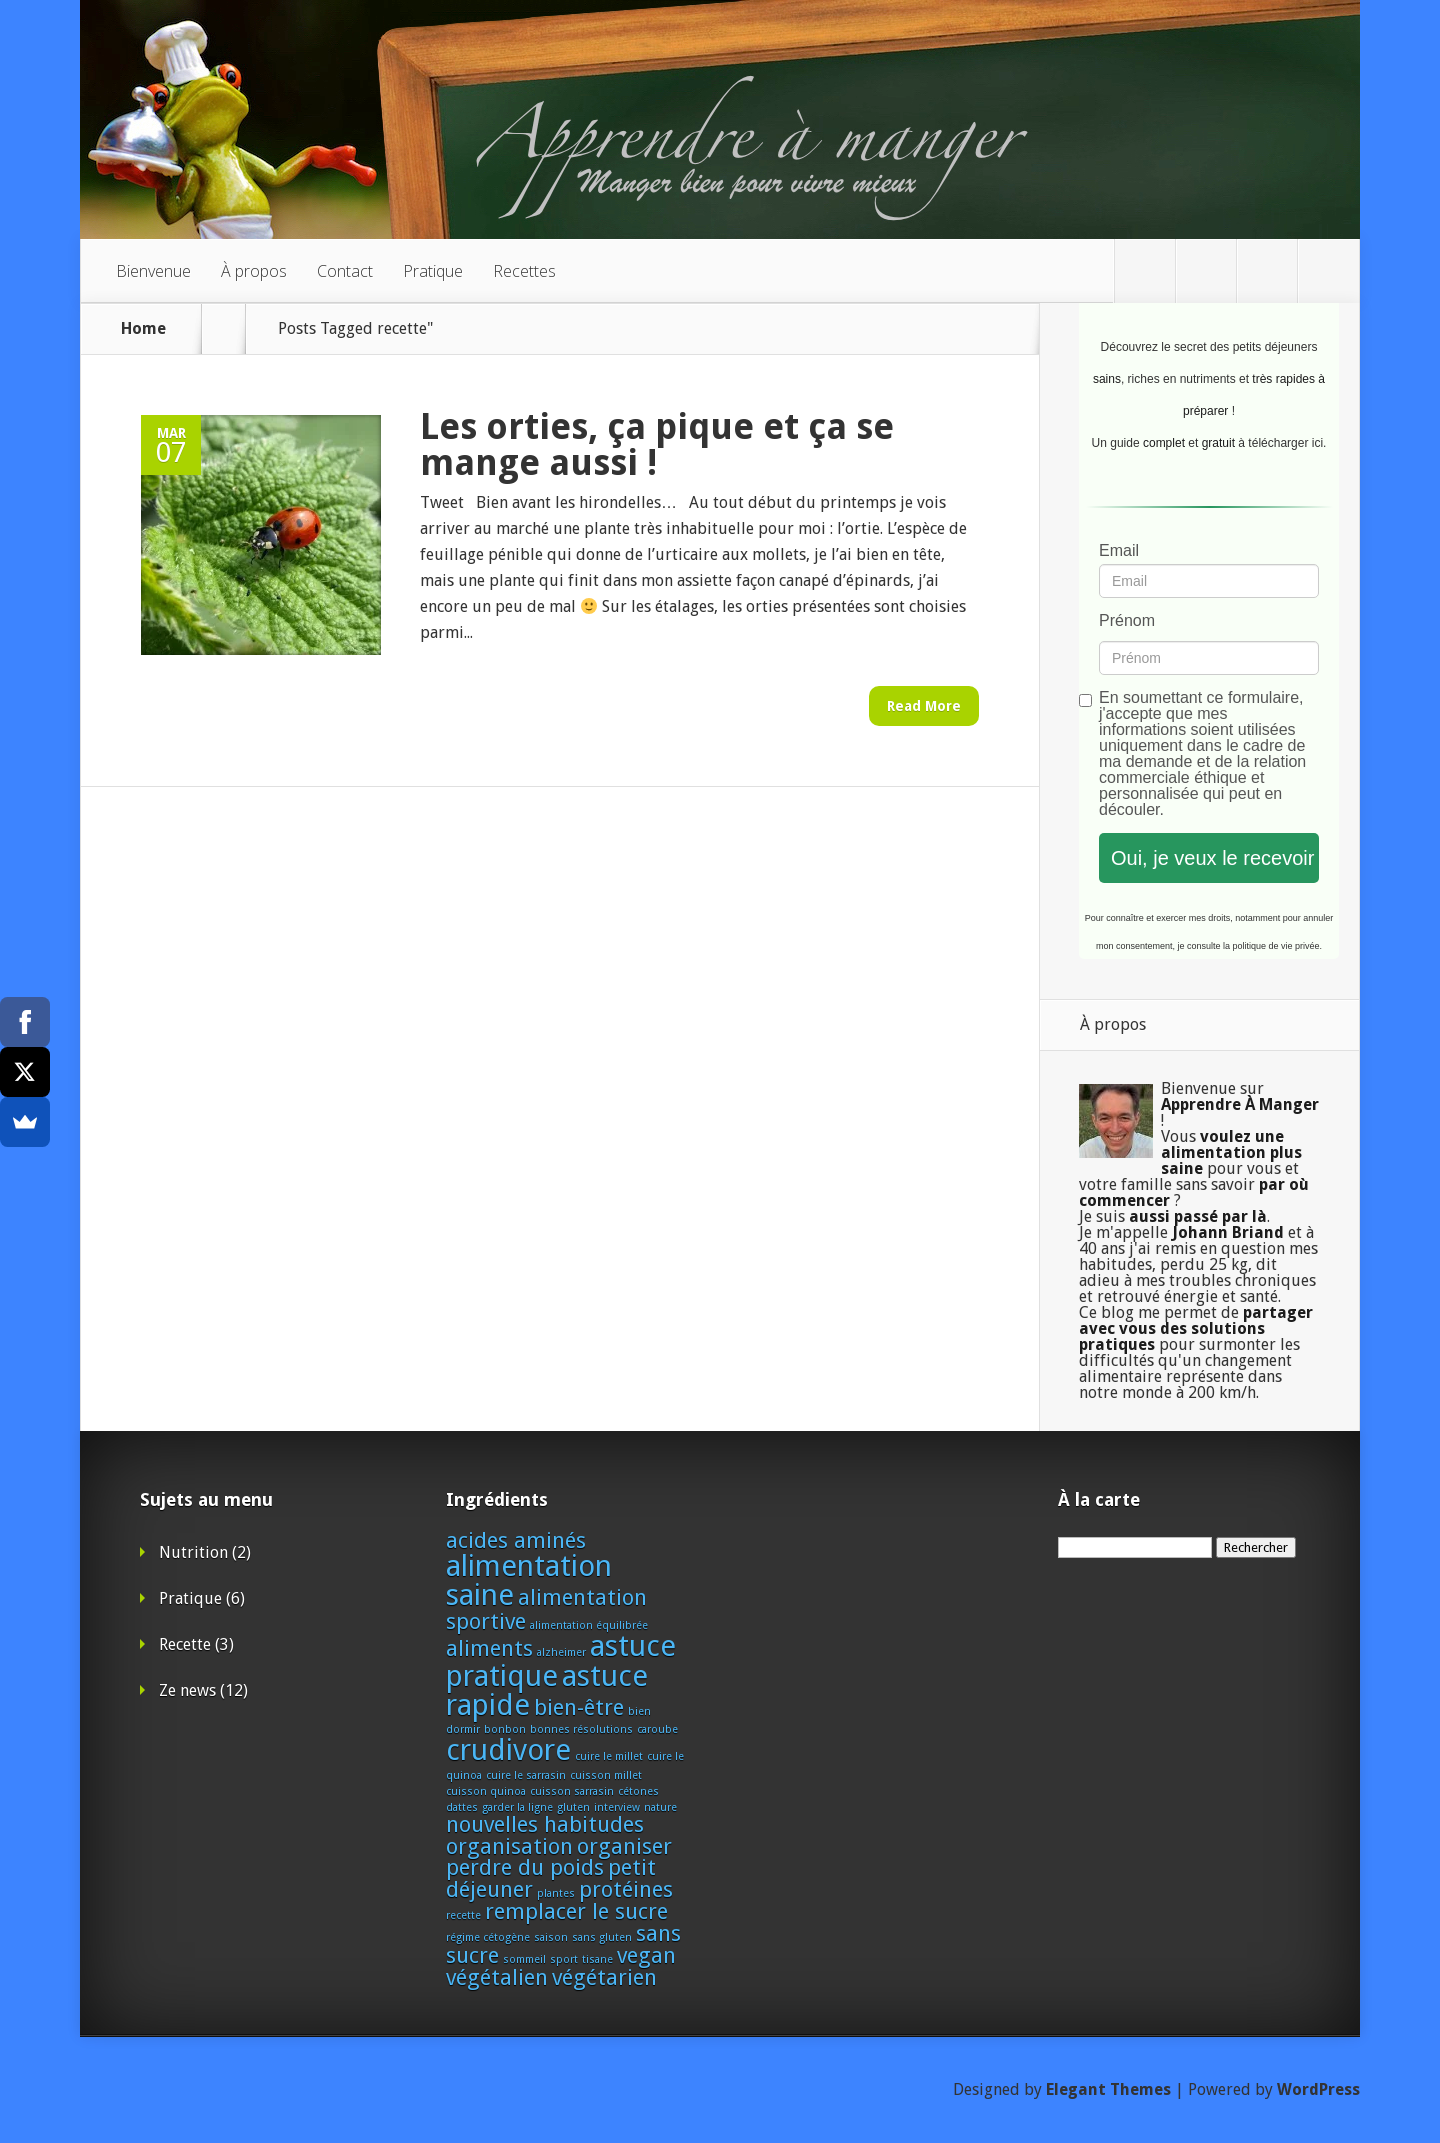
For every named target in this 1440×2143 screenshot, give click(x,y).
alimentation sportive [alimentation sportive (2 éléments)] (546, 1609)
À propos (254, 271)
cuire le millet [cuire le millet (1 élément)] (609, 1756)
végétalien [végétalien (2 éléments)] (497, 1977)
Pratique (433, 271)
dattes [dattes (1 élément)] (462, 1807)
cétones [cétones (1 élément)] (638, 1791)
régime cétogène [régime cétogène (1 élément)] (488, 1937)
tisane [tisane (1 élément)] (597, 1959)
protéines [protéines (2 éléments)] (626, 1889)
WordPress (1318, 2089)
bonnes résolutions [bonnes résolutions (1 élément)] (581, 1729)
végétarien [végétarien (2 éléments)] (604, 1977)
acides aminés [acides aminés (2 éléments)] (516, 1540)
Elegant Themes (1108, 2089)
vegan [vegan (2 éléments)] (646, 1955)
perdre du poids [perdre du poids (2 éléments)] (525, 1867)
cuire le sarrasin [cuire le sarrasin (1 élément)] (526, 1775)
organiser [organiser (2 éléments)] (624, 1846)
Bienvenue (153, 271)
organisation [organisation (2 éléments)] (509, 1846)
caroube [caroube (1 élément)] (657, 1729)
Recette (185, 1644)
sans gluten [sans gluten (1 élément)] (602, 1937)
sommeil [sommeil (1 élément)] (524, 1959)
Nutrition (193, 1552)
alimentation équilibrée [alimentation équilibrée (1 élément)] (589, 1625)
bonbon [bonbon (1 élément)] (505, 1729)
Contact (345, 271)
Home (143, 329)
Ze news (187, 1690)
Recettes (524, 271)
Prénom (1127, 621)
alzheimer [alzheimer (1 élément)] (561, 1652)
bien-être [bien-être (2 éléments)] (579, 1707)
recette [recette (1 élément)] (463, 1915)
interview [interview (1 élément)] (617, 1807)
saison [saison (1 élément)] (551, 1937)
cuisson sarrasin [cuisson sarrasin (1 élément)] (572, 1791)
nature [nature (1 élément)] (660, 1807)
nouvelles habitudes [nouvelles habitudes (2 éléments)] (545, 1824)
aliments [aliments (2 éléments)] (489, 1648)
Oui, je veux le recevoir (1212, 858)
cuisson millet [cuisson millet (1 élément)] (606, 1775)
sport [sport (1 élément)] (564, 1959)
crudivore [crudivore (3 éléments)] (508, 1750)
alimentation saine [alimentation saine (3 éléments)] (529, 1580)
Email (1119, 551)
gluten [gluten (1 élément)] (573, 1807)
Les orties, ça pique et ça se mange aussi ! (657, 444)
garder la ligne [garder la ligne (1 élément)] (517, 1807)
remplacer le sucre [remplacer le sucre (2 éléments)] (576, 1911)
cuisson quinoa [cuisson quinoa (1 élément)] (486, 1791)
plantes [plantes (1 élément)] (556, 1893)
